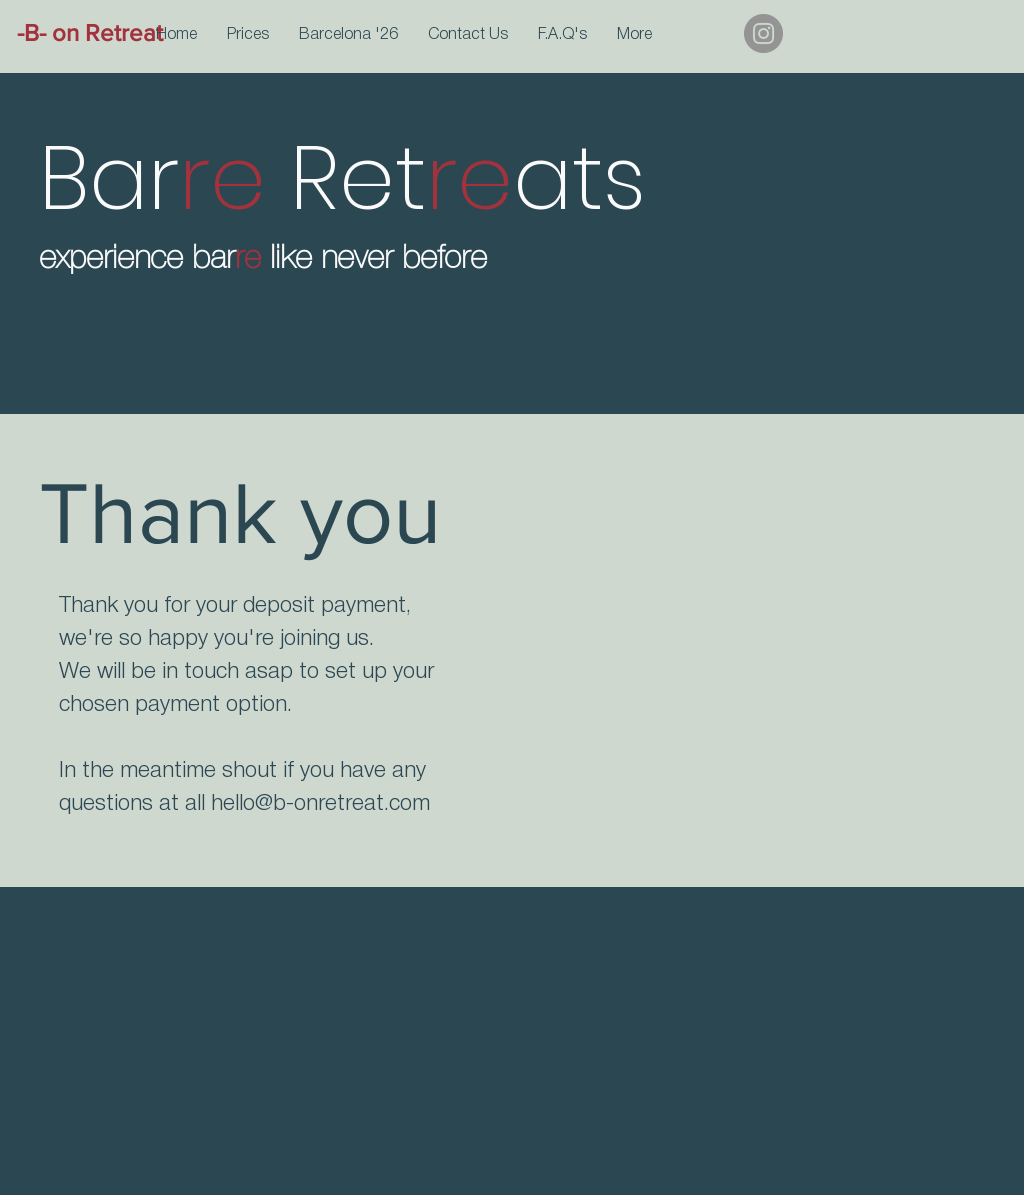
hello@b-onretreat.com (320, 804)
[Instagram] (763, 33)
